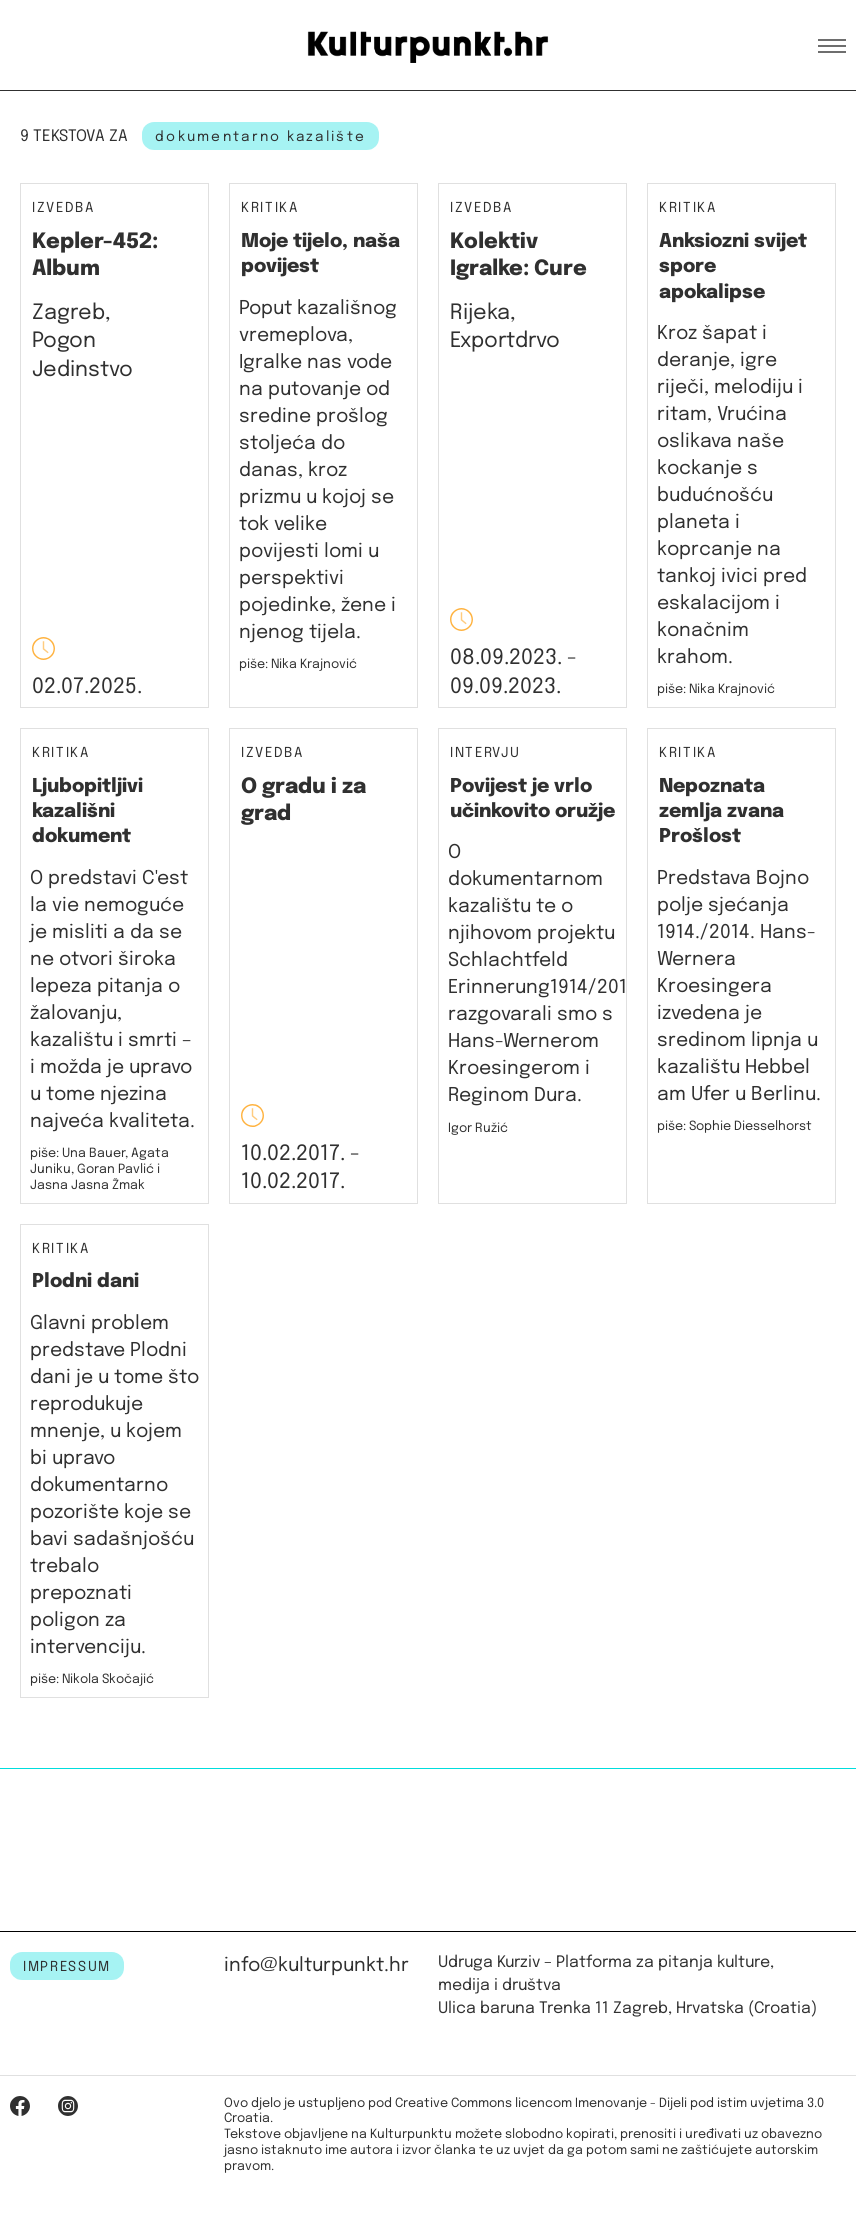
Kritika (270, 208)
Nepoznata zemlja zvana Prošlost (721, 812)
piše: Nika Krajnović (298, 664)
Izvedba (63, 208)
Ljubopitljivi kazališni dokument (87, 812)
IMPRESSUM (67, 1967)
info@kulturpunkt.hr (316, 1965)
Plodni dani (85, 1281)
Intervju (485, 753)
